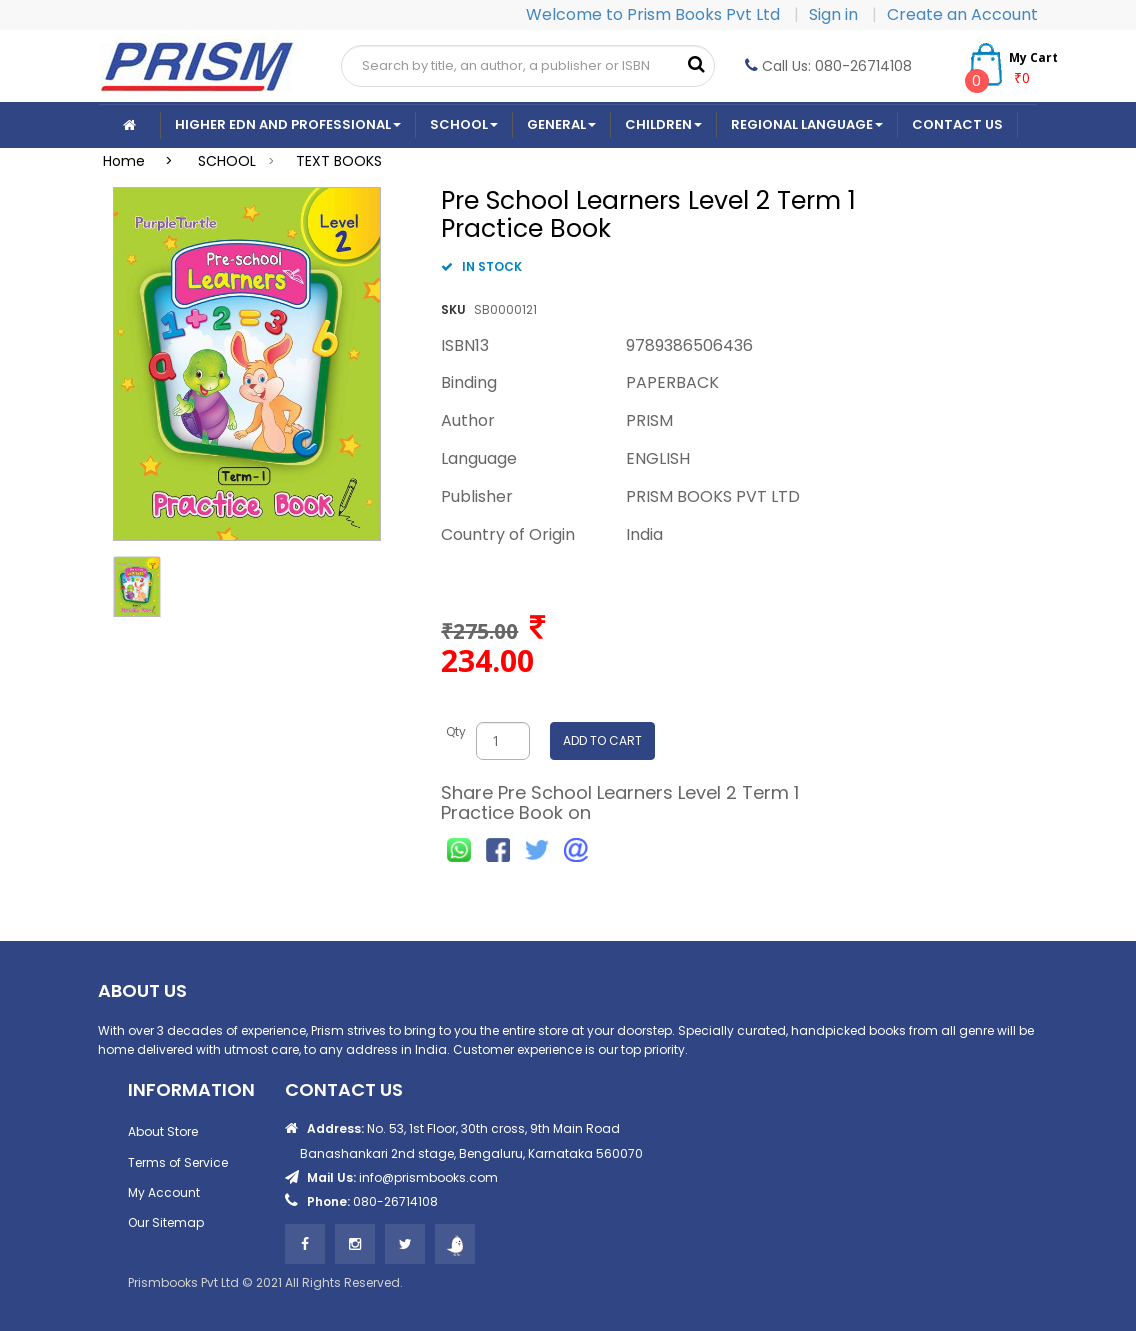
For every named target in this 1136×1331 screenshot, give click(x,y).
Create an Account (962, 14)
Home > (144, 161)
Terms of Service (178, 1162)
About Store (163, 1131)
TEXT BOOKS (339, 161)
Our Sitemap (166, 1222)
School (464, 124)
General (561, 124)
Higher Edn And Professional (288, 124)
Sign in (835, 14)
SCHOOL (227, 161)
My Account (164, 1192)
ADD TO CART (602, 740)
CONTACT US (957, 124)
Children (663, 124)
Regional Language (807, 124)
